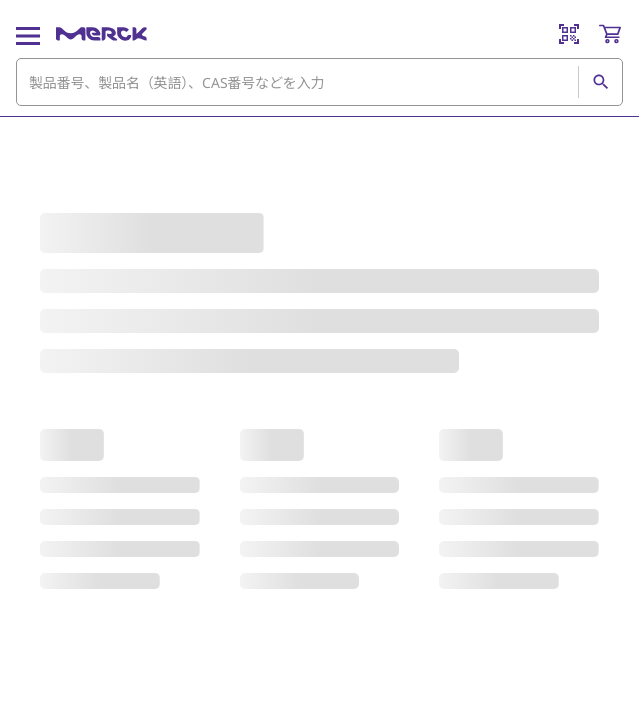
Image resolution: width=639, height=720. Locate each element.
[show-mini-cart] (610, 34)
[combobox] (319, 82)
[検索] (600, 82)
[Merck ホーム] (101, 34)
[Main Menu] (28, 34)
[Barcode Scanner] (569, 34)
